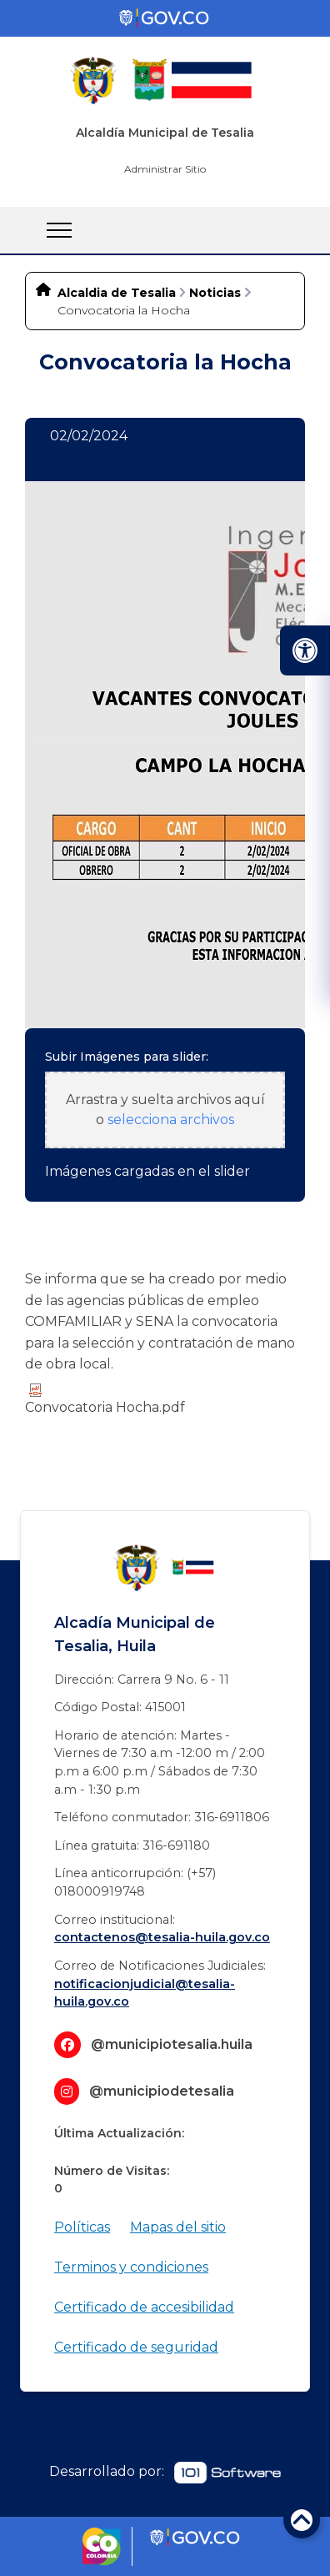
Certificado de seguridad (136, 2347)
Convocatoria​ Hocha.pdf (105, 1399)
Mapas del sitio (178, 2227)
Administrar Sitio (165, 169)
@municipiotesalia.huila (171, 2044)
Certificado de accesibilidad (144, 2307)
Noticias (215, 292)
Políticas (82, 2227)
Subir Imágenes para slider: (126, 1056)
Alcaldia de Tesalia (117, 292)
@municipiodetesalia (161, 2091)
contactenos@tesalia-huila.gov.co (162, 1937)
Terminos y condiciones (131, 2267)
